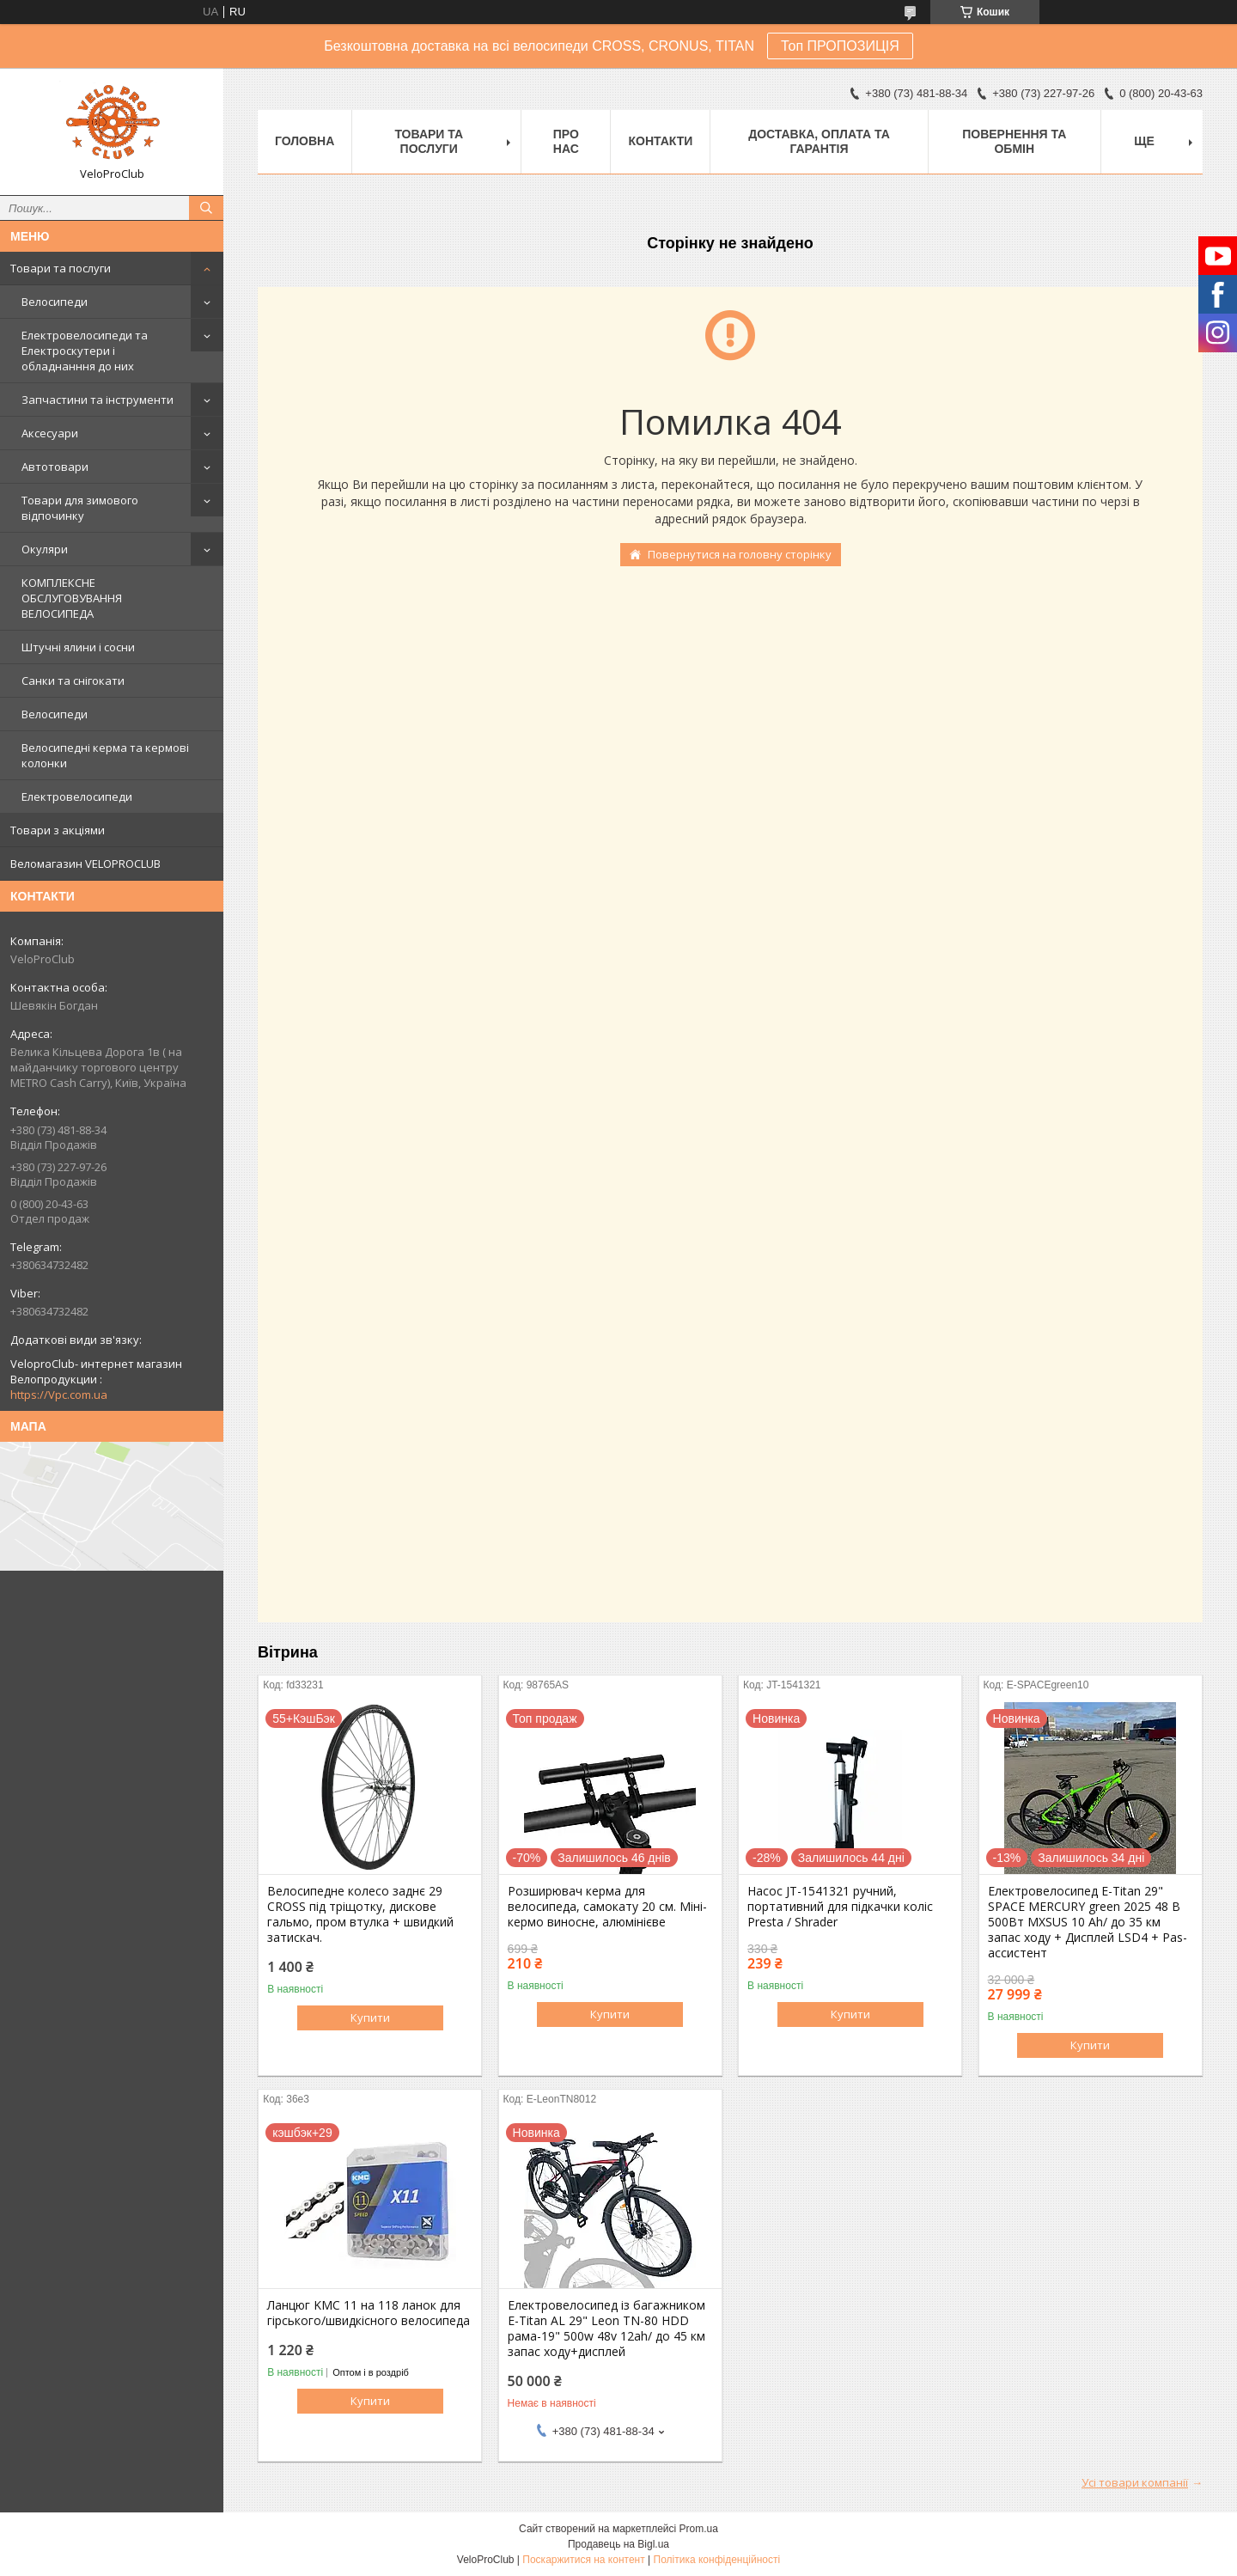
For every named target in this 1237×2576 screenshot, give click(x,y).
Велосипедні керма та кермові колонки (105, 755)
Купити (370, 2017)
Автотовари (54, 466)
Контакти (660, 141)
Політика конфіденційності (717, 2560)
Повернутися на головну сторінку (740, 554)
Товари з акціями (57, 830)
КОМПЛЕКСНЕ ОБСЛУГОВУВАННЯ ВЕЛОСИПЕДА (71, 598)
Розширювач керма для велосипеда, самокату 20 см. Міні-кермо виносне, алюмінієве (607, 1906)
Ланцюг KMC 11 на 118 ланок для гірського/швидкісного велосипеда (368, 2313)
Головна (304, 141)
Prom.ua (698, 2529)
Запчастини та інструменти (97, 399)
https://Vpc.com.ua (58, 1394)
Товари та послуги (60, 268)
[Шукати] (206, 208)
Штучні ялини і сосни (78, 647)
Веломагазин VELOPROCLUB (85, 863)
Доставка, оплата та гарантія (819, 141)
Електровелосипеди (76, 796)
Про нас (566, 141)
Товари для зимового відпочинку (79, 507)
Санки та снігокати (73, 680)
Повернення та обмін (1014, 141)
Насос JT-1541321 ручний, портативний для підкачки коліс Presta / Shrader (840, 1906)
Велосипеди (54, 301)
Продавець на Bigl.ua (618, 2544)
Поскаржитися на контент (583, 2560)
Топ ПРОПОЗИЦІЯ (840, 46)
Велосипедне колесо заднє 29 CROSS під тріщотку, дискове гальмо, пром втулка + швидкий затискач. (360, 1914)
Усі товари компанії (1135, 2482)
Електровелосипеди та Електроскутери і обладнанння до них (84, 350)
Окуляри (44, 549)
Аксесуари (49, 433)
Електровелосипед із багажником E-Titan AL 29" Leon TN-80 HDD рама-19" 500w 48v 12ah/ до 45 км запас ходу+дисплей (606, 2328)
